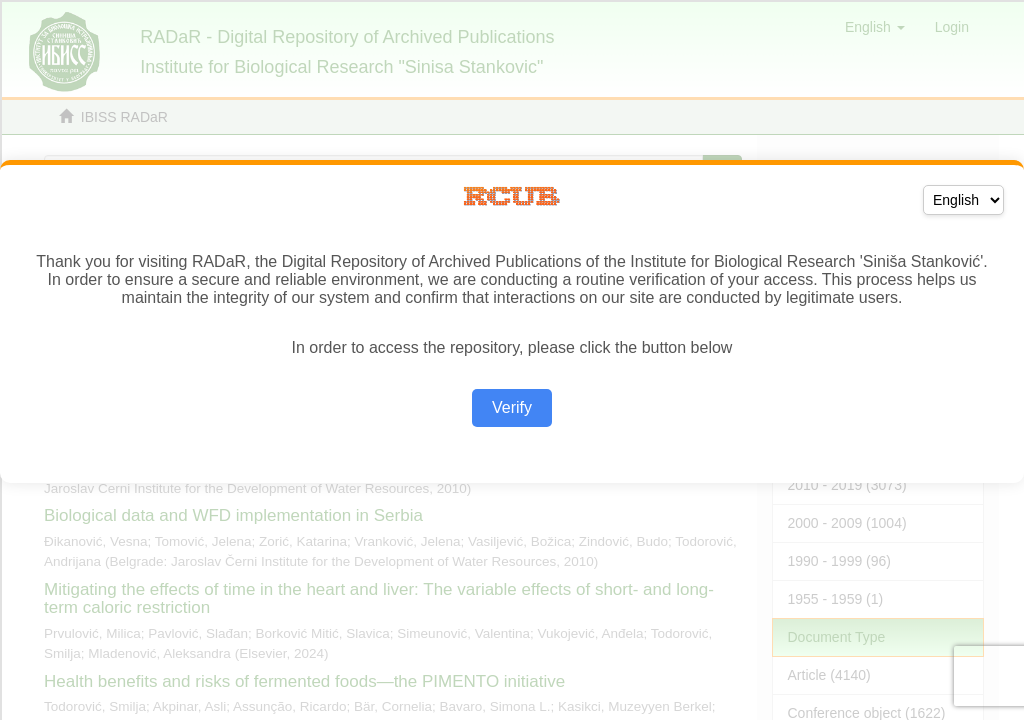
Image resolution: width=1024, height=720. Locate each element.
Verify (512, 407)
